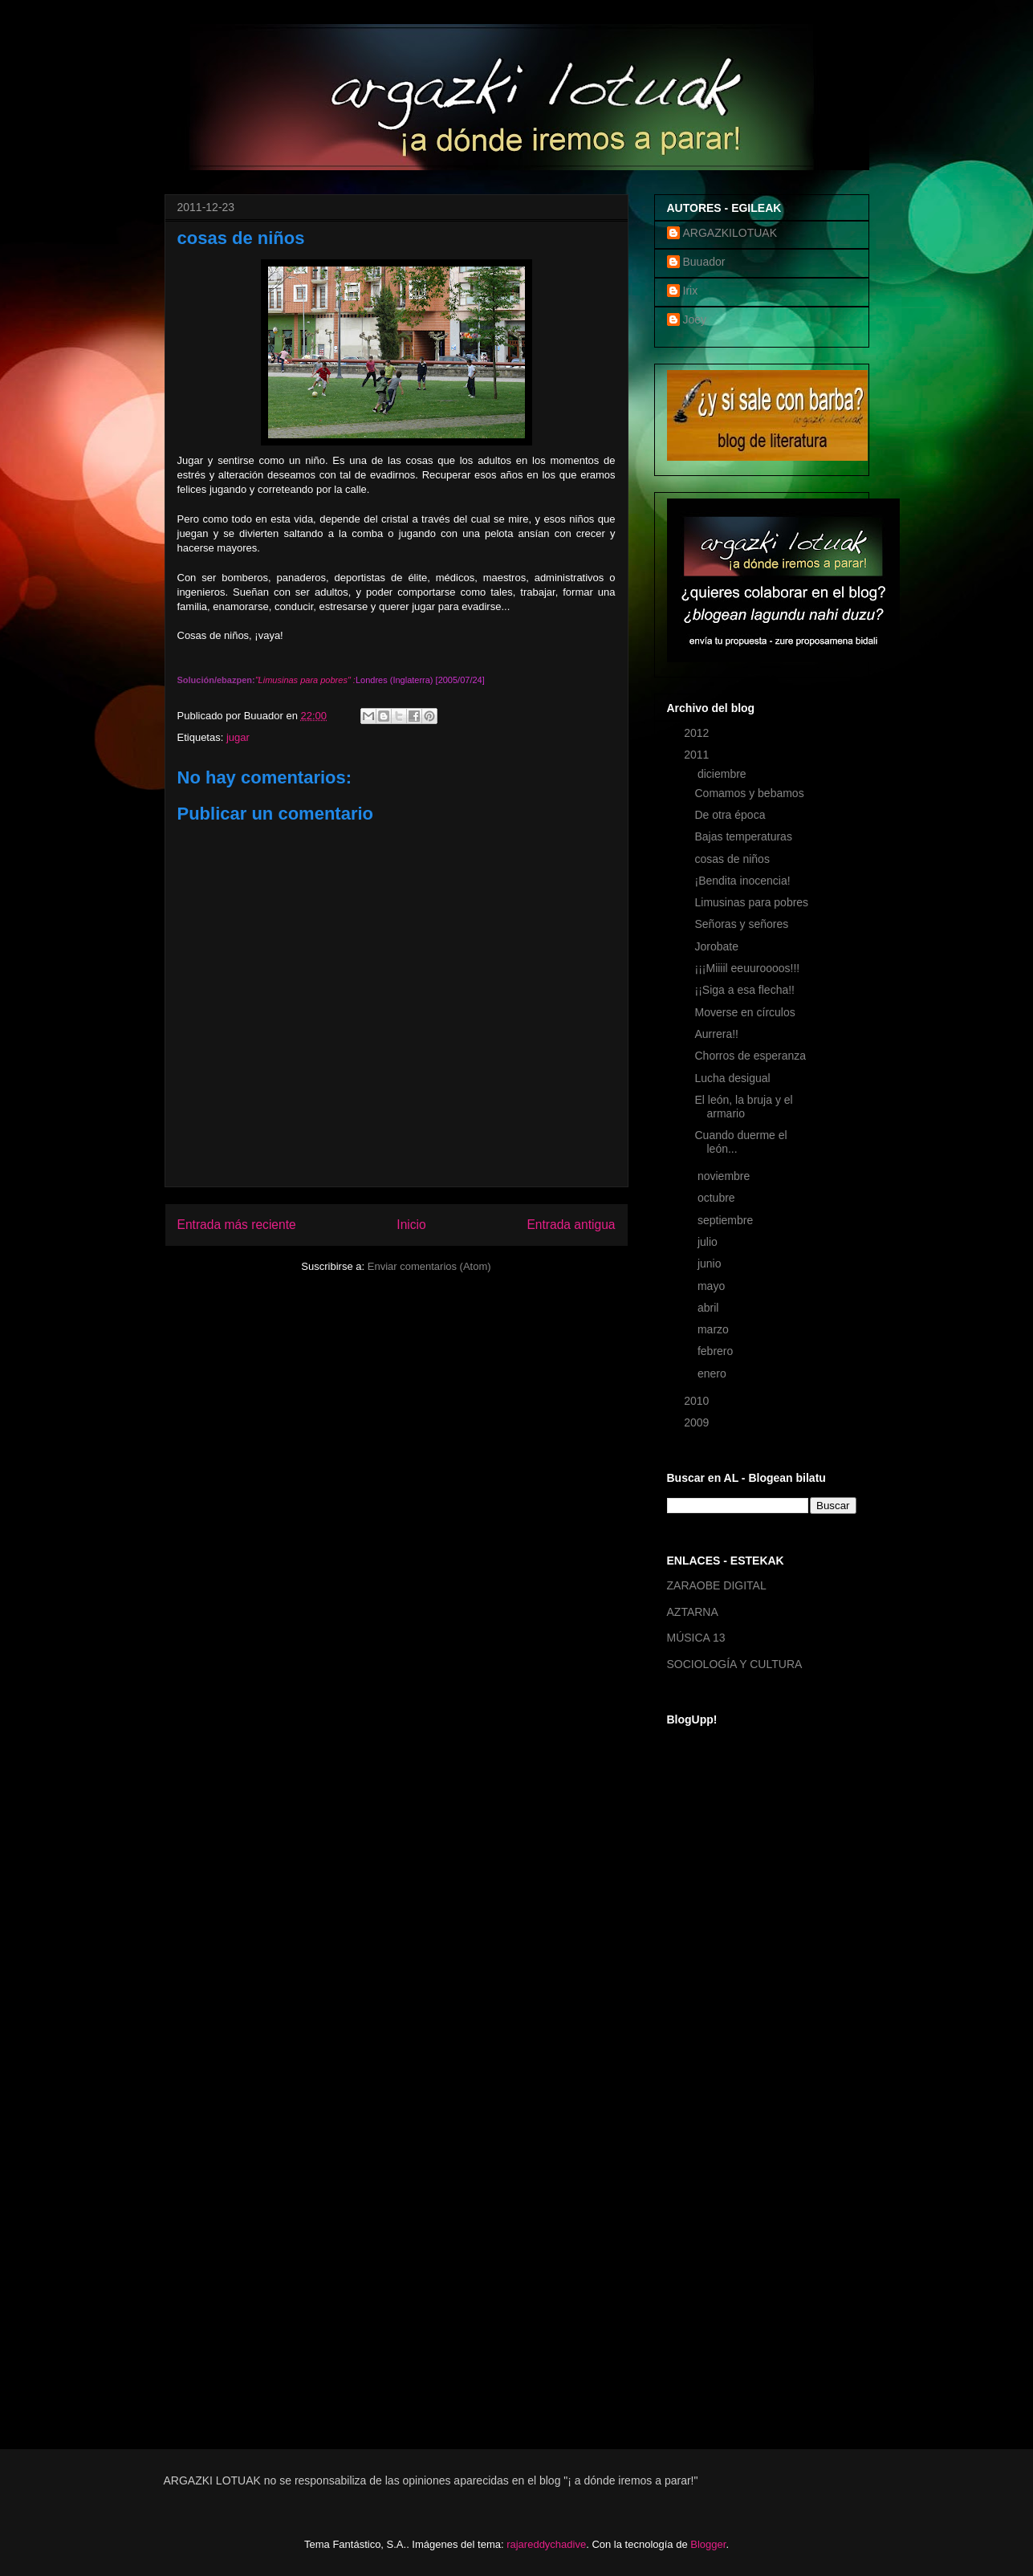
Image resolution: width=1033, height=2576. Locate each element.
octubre (717, 1197)
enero (713, 1373)
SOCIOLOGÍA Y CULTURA (735, 1664)
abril (709, 1307)
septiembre (726, 1220)
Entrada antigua (571, 1224)
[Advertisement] (731, 2168)
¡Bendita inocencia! (742, 880)
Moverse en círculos (744, 1012)
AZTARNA (692, 1611)
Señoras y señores (741, 924)
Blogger (708, 2544)
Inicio (411, 1224)
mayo (712, 1286)
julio (709, 1241)
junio (710, 1263)
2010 (698, 1400)
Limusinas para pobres (751, 902)
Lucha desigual (732, 1078)
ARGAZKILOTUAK (730, 232)
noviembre (725, 1176)
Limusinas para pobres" (304, 680)
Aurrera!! (716, 1034)
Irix (690, 290)
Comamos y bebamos (748, 793)
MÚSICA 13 (696, 1637)
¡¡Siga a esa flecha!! (744, 989)
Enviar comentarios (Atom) (429, 1266)
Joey (695, 319)
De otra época (729, 814)
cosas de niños (731, 859)
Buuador (704, 261)
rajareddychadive (546, 2544)
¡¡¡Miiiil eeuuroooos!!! (746, 968)
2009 (698, 1422)
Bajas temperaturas (742, 836)
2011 (698, 754)
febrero (716, 1351)
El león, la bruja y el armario (743, 1106)
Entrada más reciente (236, 1224)
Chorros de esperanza (750, 1055)
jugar (238, 737)
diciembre (723, 773)
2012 (698, 732)
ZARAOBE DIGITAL (717, 1585)
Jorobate (716, 946)
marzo (714, 1329)
